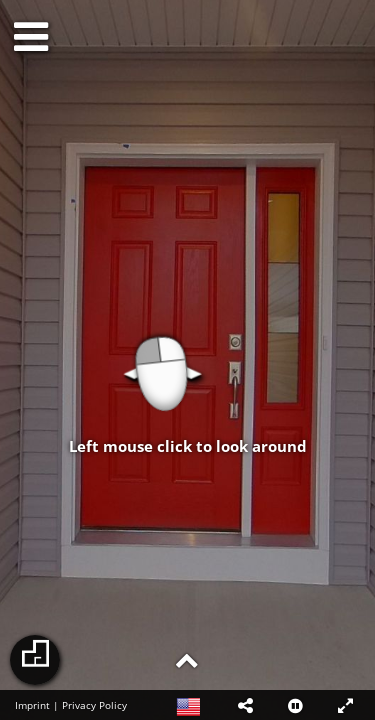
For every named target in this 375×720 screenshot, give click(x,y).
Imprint (32, 705)
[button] (245, 705)
